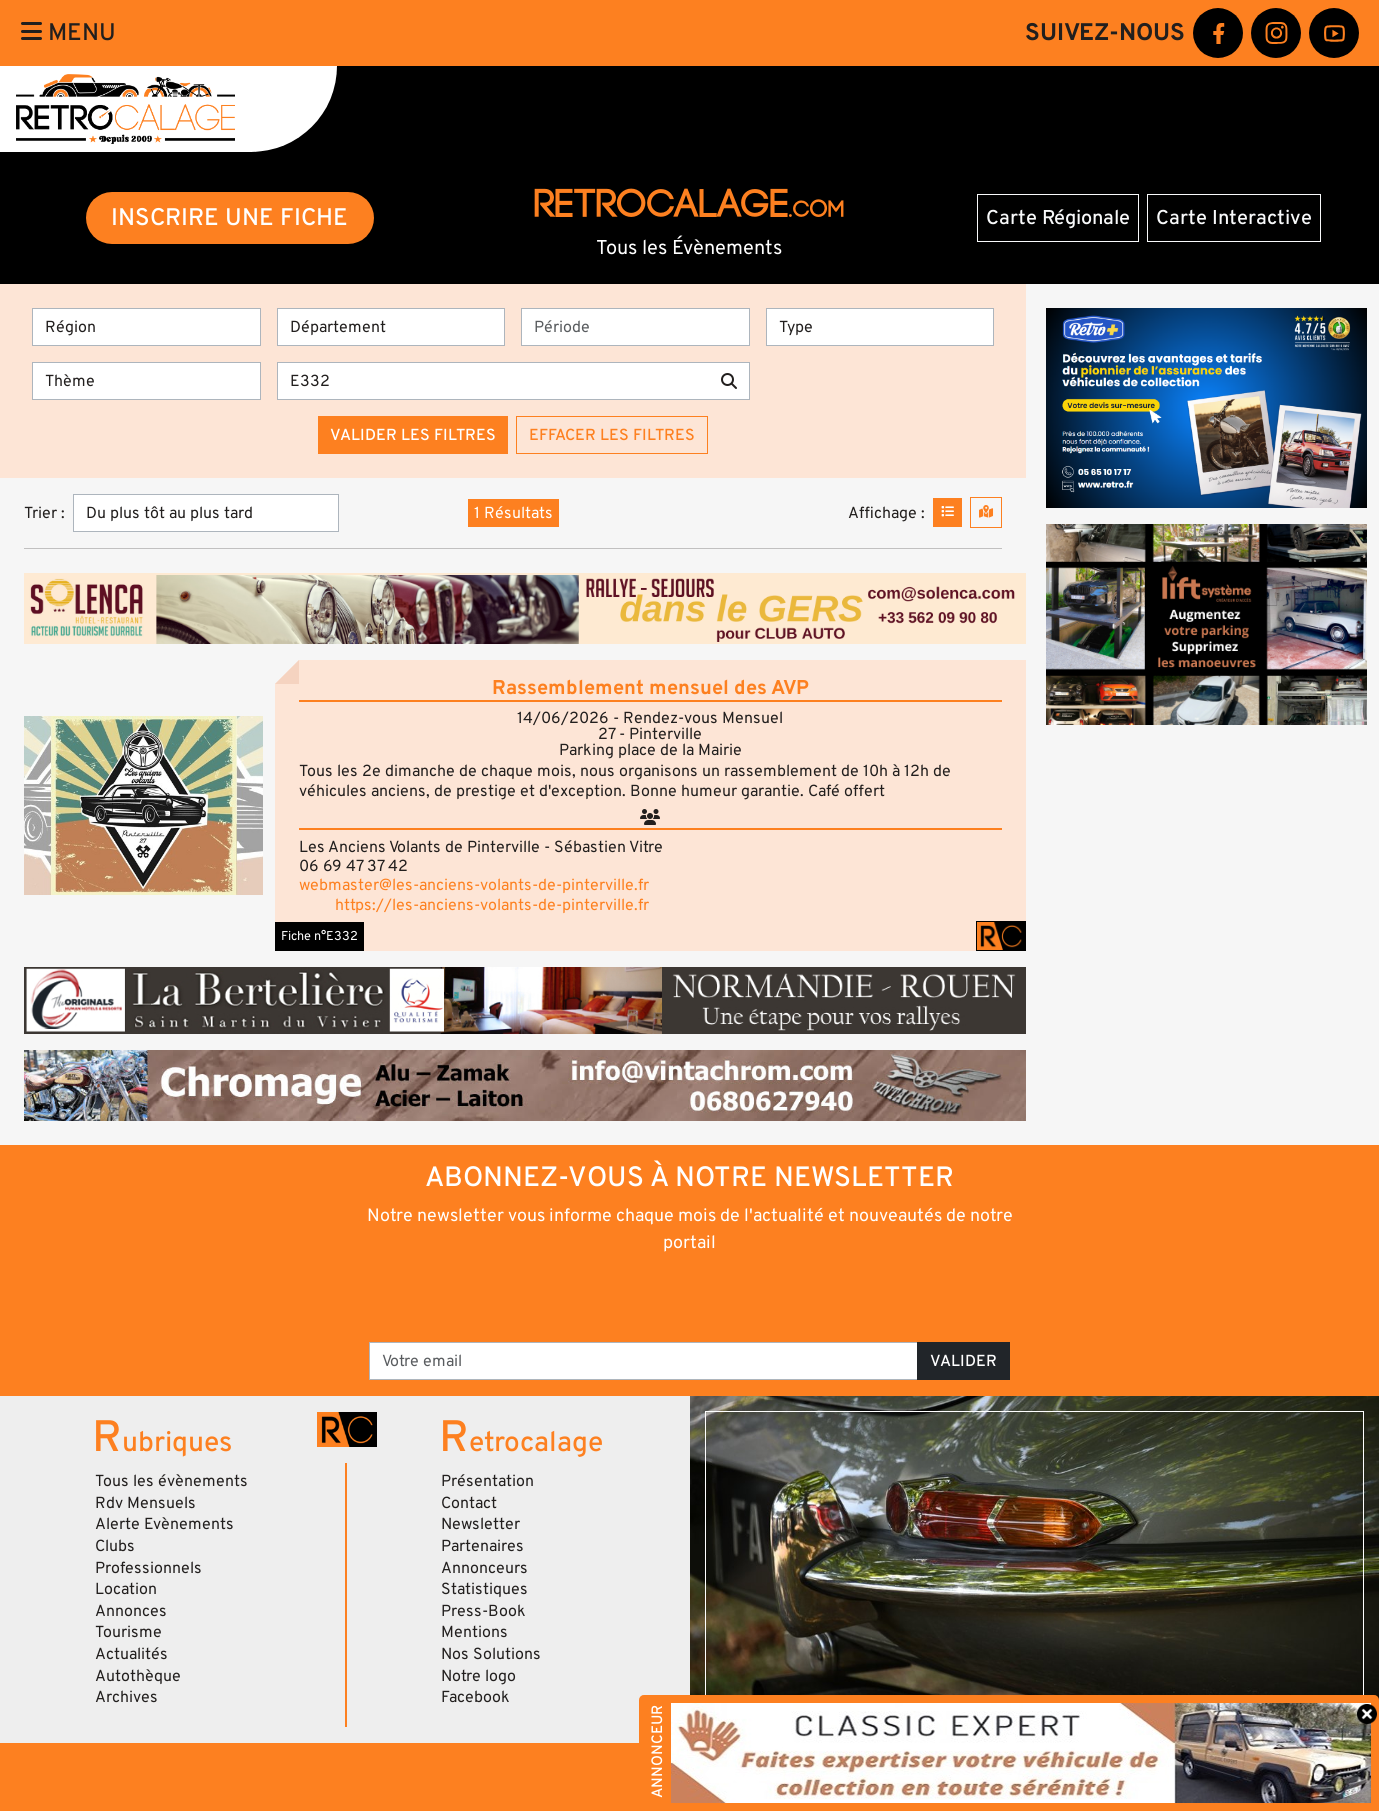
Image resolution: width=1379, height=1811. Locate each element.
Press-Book (483, 1611)
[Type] (880, 327)
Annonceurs (484, 1568)
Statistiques (484, 1589)
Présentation (487, 1481)
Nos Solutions (491, 1654)
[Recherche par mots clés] (493, 381)
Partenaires (482, 1546)
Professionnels (148, 1568)
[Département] (391, 327)
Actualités (131, 1654)
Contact (469, 1503)
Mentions (474, 1632)
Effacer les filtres (612, 435)
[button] (143, 805)
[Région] (146, 327)
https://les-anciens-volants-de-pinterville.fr (492, 905)
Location (126, 1589)
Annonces (131, 1611)
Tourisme (128, 1632)
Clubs (115, 1546)
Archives (126, 1697)
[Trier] (206, 513)
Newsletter (480, 1524)
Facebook (475, 1697)
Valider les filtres (413, 435)
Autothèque (138, 1676)
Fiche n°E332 (319, 936)
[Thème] (146, 381)
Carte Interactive (1234, 218)
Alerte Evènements (164, 1524)
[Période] (635, 327)
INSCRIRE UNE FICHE (229, 217)
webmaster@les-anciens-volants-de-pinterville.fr (474, 885)
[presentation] (661, 1296)
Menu (68, 32)
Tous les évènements (171, 1481)
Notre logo (478, 1676)
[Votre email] (644, 1361)
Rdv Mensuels (145, 1503)
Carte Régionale (1058, 218)
